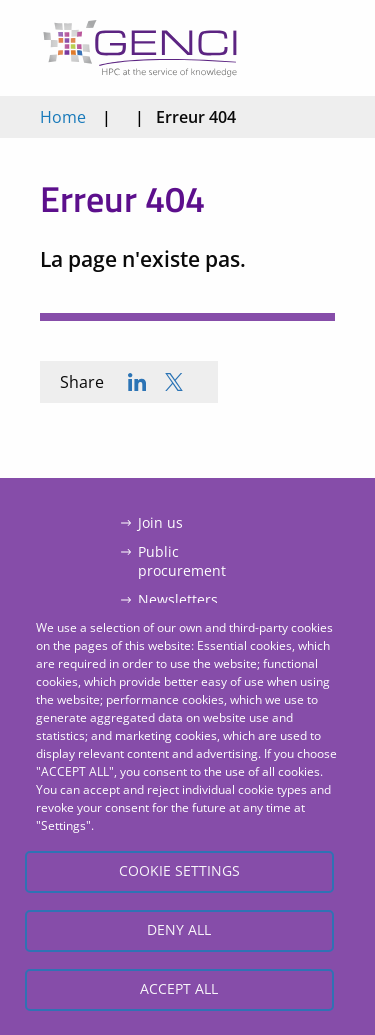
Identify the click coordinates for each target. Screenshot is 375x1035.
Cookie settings (179, 870)
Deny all (179, 929)
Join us (160, 522)
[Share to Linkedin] (137, 382)
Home (63, 117)
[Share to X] (174, 382)
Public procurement (182, 561)
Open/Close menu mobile (314, 48)
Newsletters (178, 599)
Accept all (179, 988)
